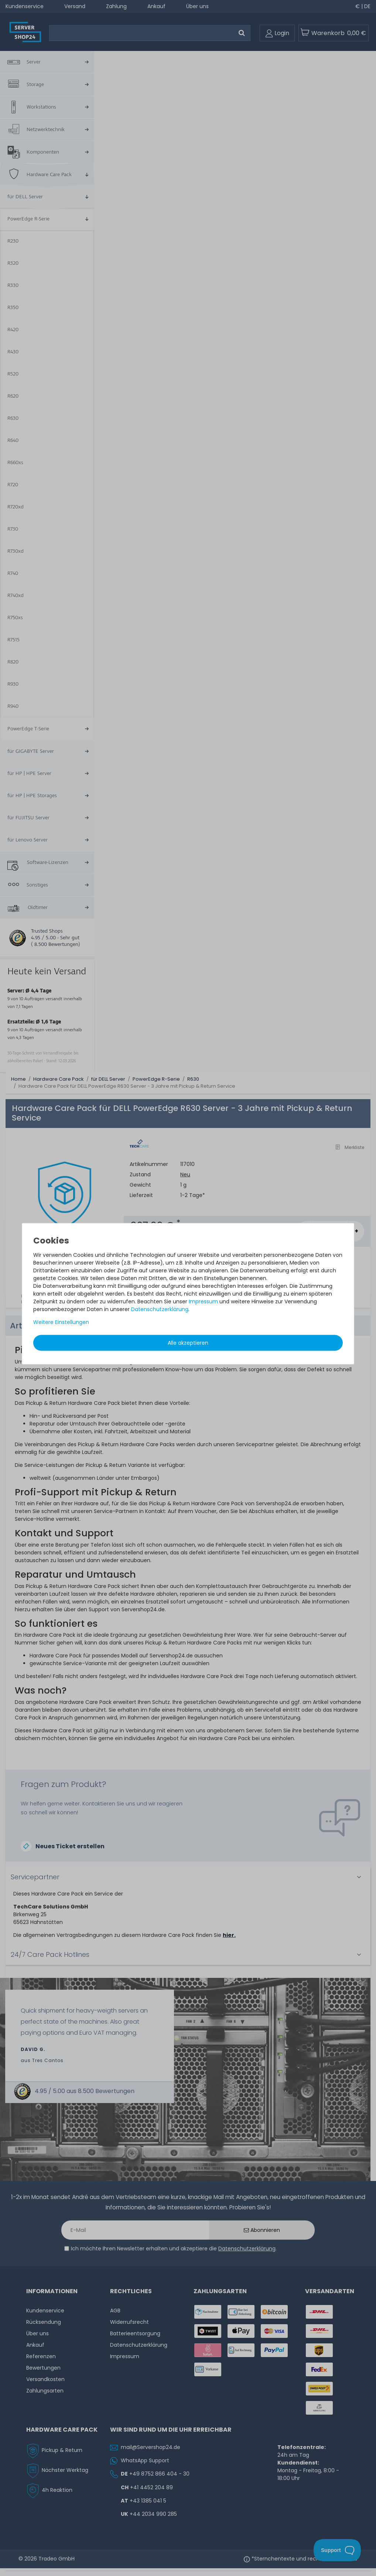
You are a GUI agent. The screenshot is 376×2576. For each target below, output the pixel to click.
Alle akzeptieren (188, 1342)
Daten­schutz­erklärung (159, 1309)
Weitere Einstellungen (61, 1321)
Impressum (203, 1301)
